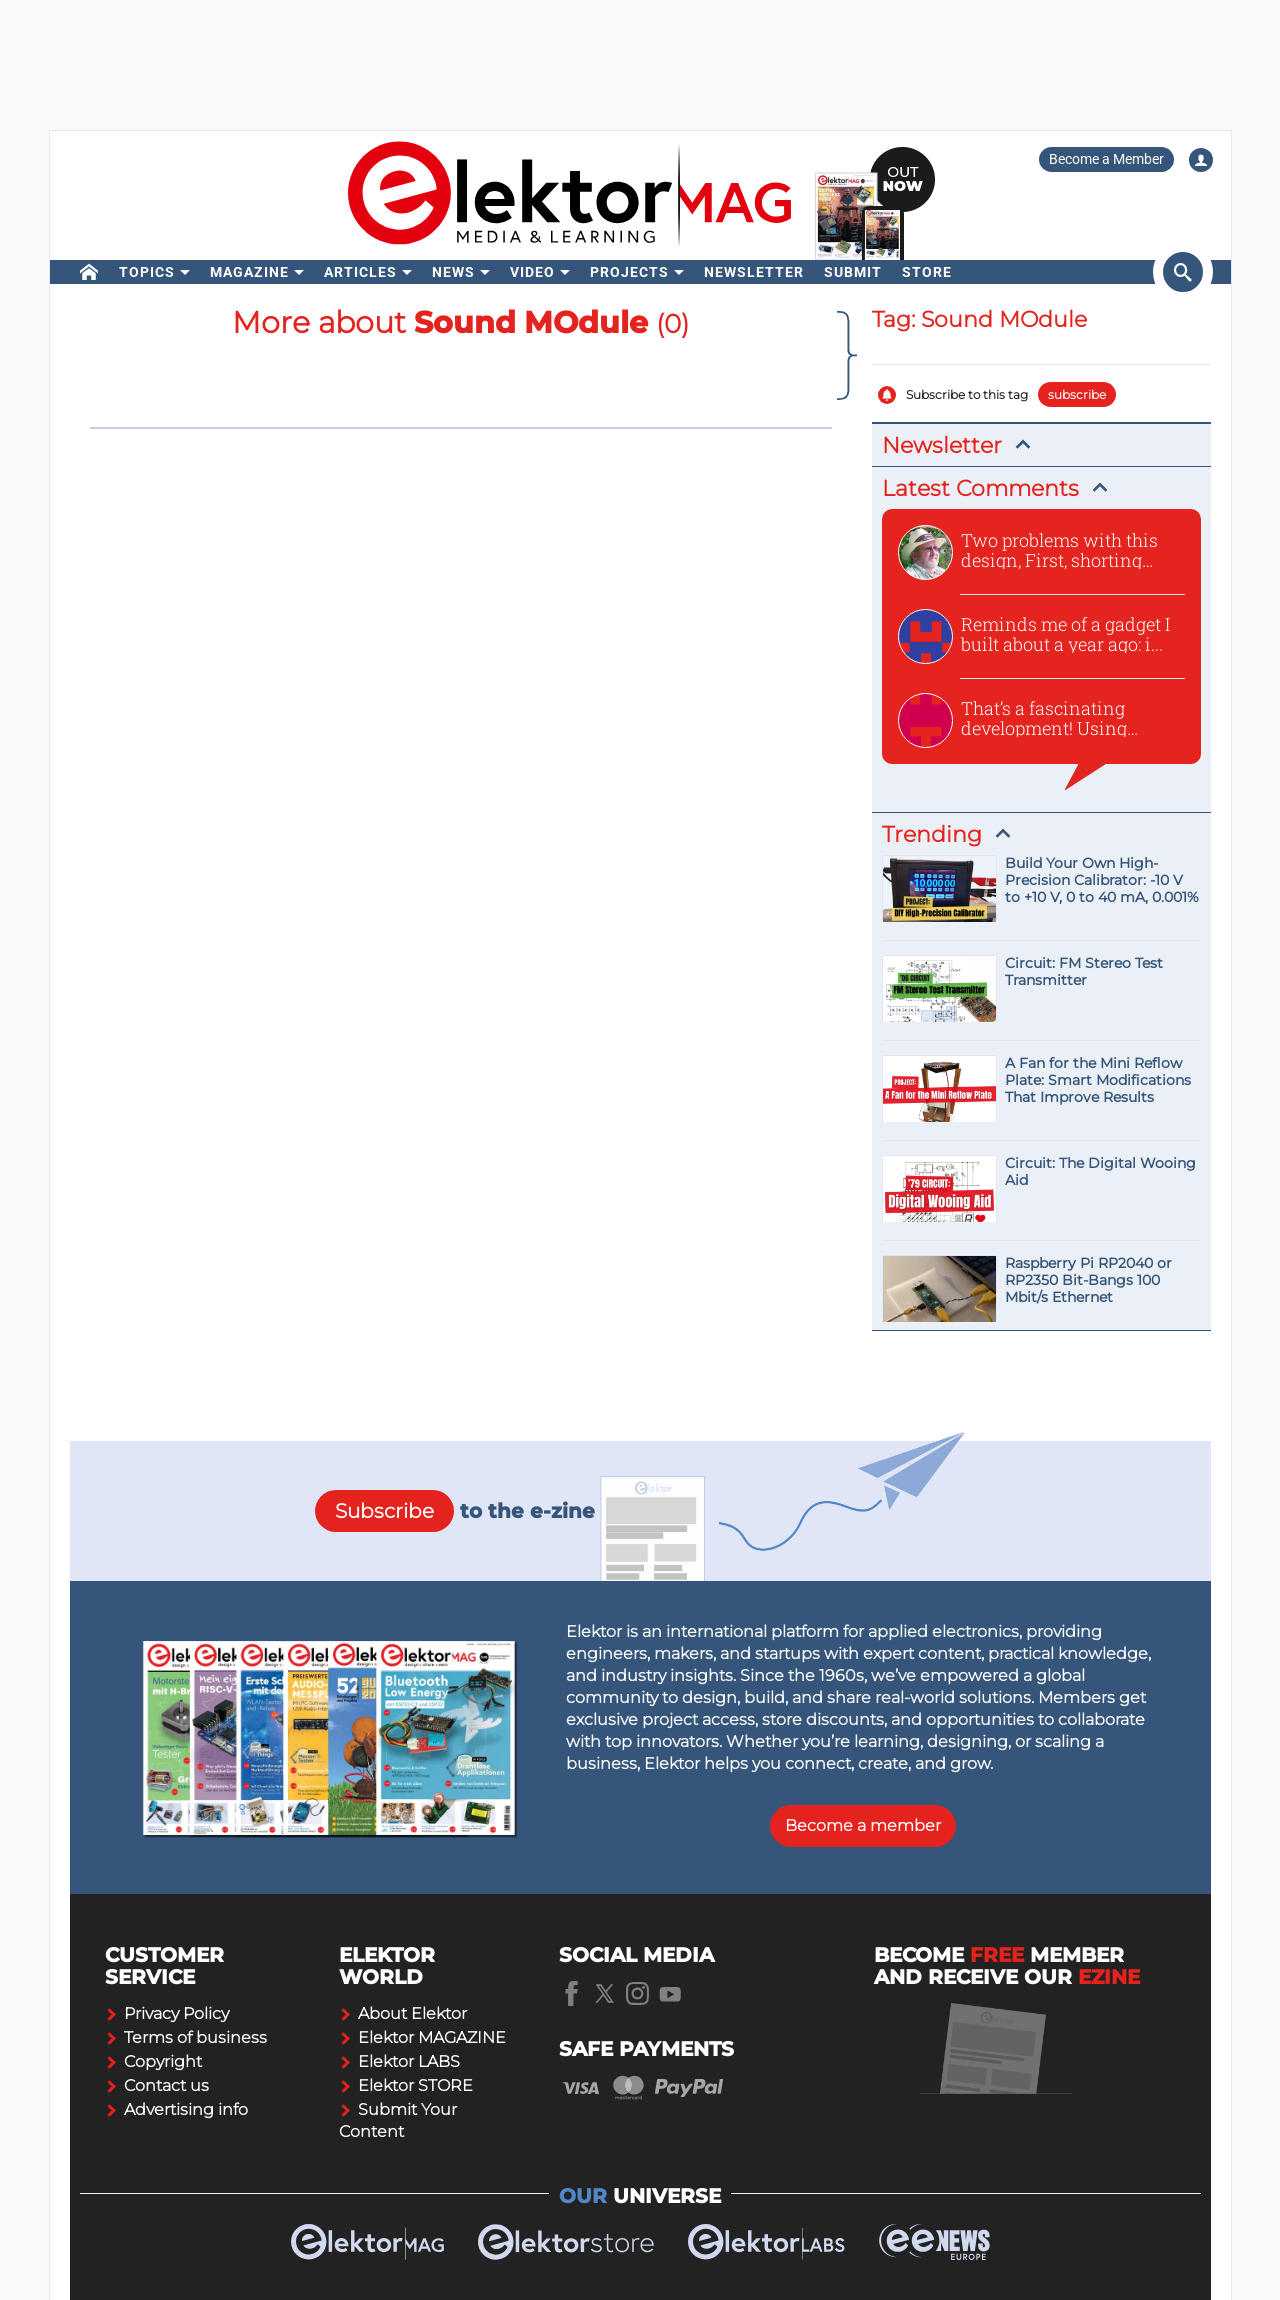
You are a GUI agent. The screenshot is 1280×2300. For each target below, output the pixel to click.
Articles (360, 272)
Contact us (157, 2085)
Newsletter (754, 272)
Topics (147, 272)
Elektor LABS (399, 2061)
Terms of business (186, 2037)
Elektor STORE (406, 2085)
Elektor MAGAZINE (422, 2037)
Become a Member (1106, 159)
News (453, 272)
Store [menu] (927, 272)
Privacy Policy (167, 2013)
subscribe (1077, 394)
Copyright (153, 2061)
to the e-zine (455, 1511)
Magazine (249, 272)
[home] (89, 272)
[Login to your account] (1201, 160)
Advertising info (176, 2109)
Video (532, 272)
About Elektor (403, 2013)
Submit (853, 272)
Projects (629, 272)
